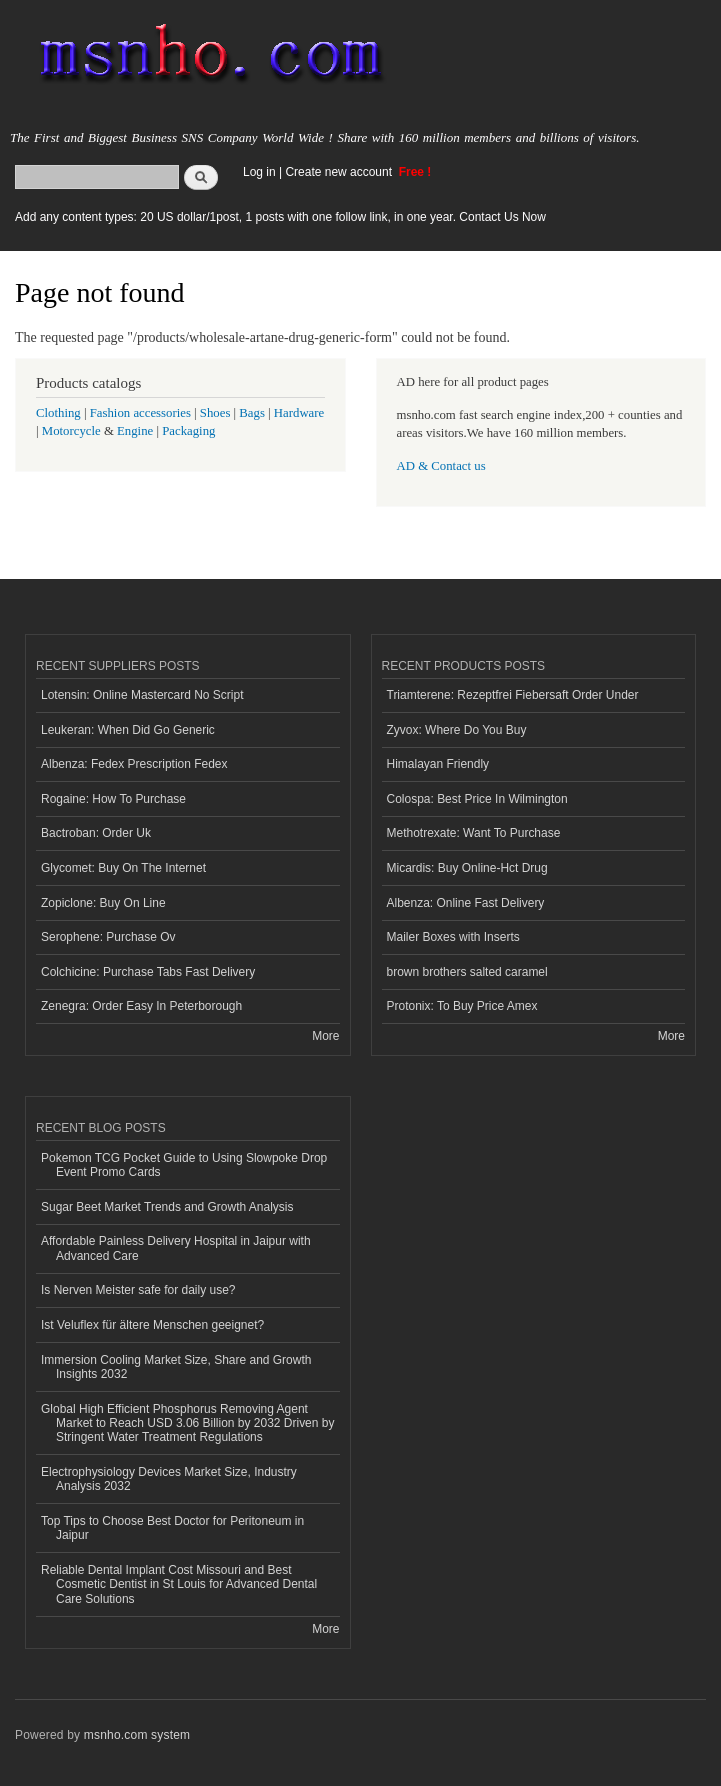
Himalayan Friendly (438, 764)
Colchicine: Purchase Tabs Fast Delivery (148, 972)
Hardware (299, 413)
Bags (252, 413)
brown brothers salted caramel (467, 972)
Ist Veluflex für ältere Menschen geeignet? (152, 1325)
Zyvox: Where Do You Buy (457, 730)
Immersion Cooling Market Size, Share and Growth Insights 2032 (176, 1367)
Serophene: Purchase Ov (108, 937)
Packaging (188, 431)
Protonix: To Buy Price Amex (462, 1006)
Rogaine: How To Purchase (113, 799)
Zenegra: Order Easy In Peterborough (141, 1006)
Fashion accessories (140, 413)
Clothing (58, 413)
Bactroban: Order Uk (96, 833)
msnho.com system (137, 1735)
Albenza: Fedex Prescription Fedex (134, 764)
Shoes (215, 413)
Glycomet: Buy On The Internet (123, 868)
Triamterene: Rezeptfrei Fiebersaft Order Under (513, 695)
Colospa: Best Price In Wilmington (477, 799)
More (325, 1036)
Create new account (340, 172)
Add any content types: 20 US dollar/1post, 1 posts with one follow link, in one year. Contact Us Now (280, 217)
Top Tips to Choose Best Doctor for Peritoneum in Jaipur (172, 1528)
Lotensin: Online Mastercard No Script (142, 695)
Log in (259, 172)
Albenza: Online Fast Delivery (466, 903)
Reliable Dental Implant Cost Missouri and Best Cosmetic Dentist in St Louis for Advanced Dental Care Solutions (179, 1584)
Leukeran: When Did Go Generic (128, 730)
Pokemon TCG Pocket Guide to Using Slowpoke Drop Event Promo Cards (184, 1165)
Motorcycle (71, 431)
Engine (135, 431)
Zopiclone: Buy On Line (103, 903)
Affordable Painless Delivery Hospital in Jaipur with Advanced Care (176, 1248)
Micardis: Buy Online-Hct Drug (467, 868)
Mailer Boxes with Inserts (453, 937)
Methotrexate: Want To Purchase (474, 833)
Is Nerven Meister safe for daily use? (138, 1290)
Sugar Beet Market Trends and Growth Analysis (167, 1207)
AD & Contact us (441, 466)
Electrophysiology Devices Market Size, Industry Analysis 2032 (169, 1479)
